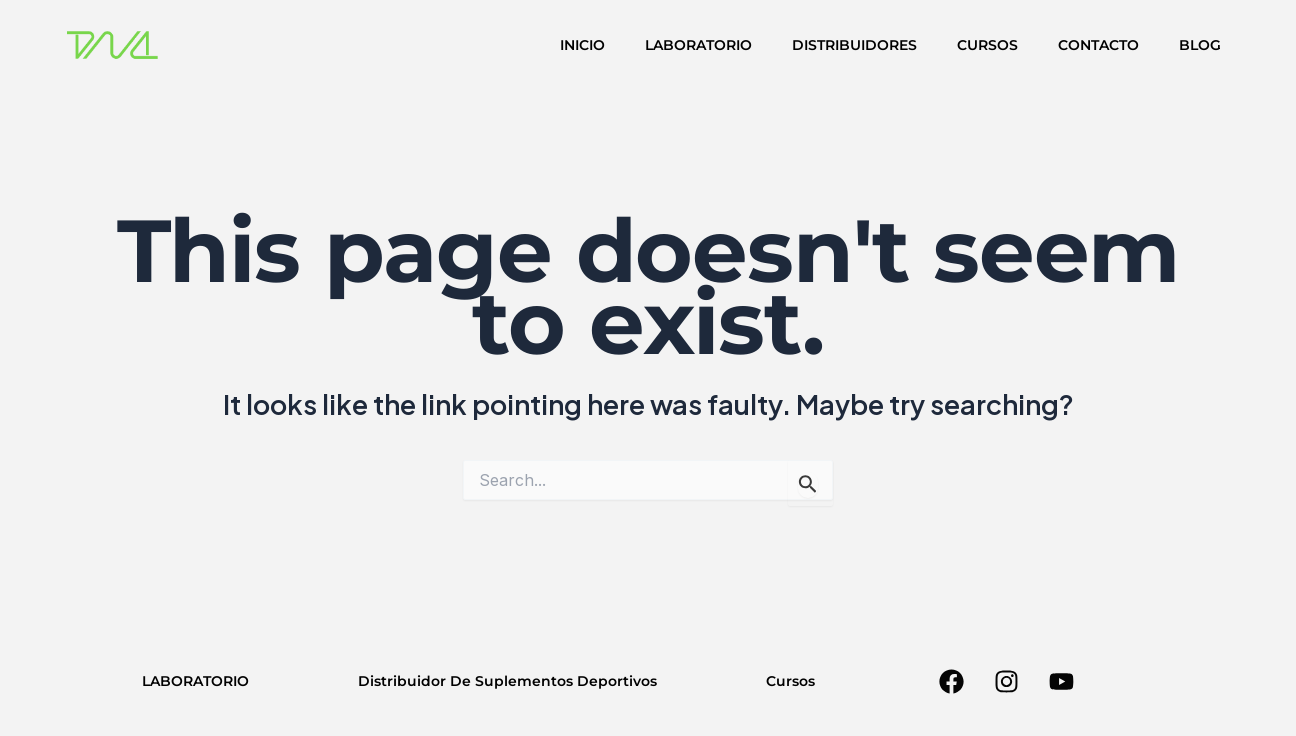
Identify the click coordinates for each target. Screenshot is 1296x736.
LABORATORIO (698, 45)
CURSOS (987, 45)
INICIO (582, 45)
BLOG (1200, 45)
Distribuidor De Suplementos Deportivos (507, 681)
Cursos (790, 681)
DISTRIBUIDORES (854, 45)
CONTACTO (1098, 45)
